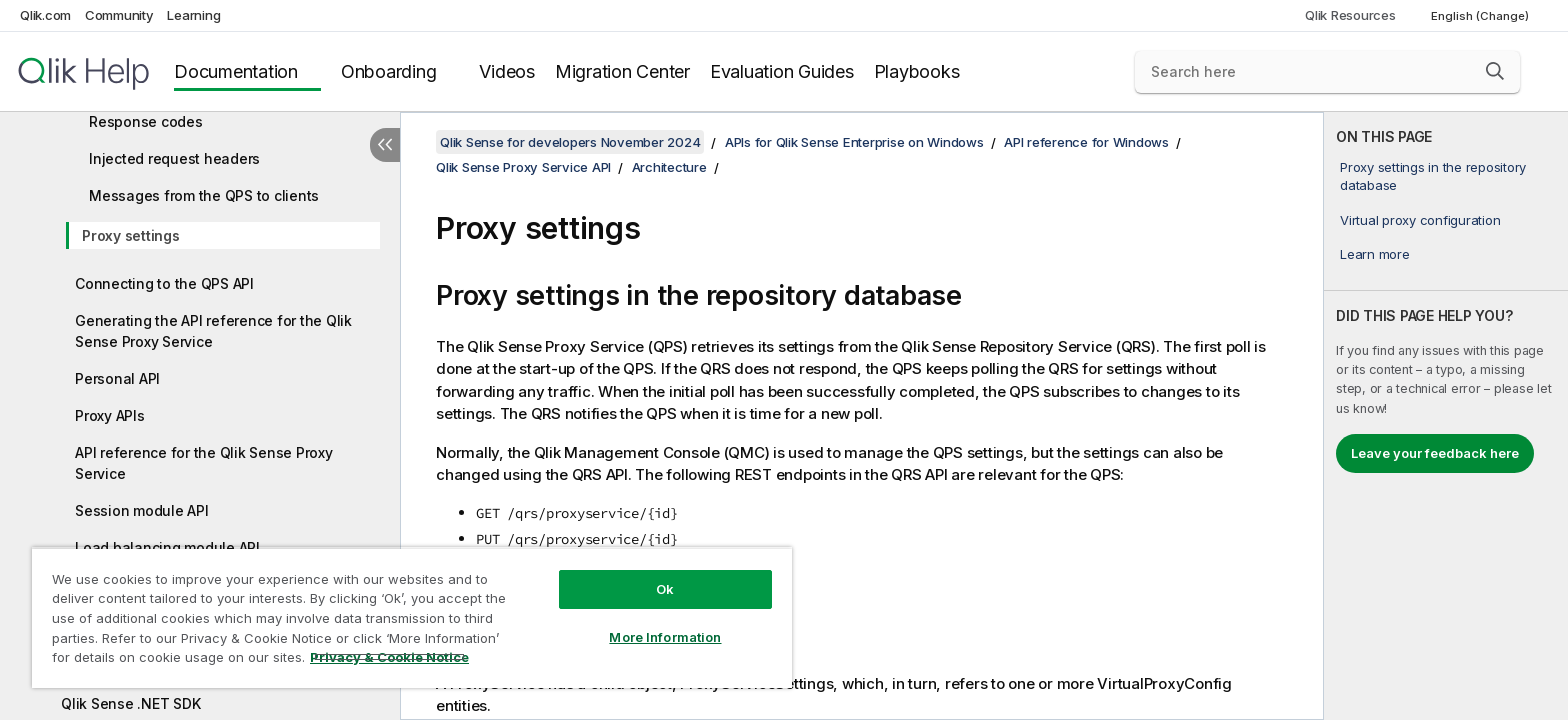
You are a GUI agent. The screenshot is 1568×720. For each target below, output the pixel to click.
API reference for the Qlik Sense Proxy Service (204, 463)
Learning (193, 15)
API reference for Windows (1086, 142)
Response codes (146, 121)
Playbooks (917, 71)
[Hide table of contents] (385, 145)
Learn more (1375, 254)
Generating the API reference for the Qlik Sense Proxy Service (213, 331)
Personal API (117, 378)
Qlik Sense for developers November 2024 (570, 142)
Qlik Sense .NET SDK (130, 703)
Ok (665, 589)
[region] (412, 617)
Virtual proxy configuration (1420, 220)
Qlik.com (45, 15)
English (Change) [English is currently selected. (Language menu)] (1481, 16)
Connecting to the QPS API (164, 283)
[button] (1495, 71)
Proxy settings (131, 235)
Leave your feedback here (1435, 453)
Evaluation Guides (782, 71)
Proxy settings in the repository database (1433, 176)
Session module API (142, 510)
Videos (507, 71)
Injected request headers (174, 158)
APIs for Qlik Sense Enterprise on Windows (854, 142)
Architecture (669, 167)
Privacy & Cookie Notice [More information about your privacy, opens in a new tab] (389, 657)
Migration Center (622, 71)
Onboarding (389, 71)
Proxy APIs (110, 415)
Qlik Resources (1350, 15)
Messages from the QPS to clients (204, 195)
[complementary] (1446, 416)
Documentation (236, 71)
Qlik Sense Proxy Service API (523, 167)
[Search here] (1327, 72)
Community (119, 15)
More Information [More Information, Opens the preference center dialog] (665, 637)
